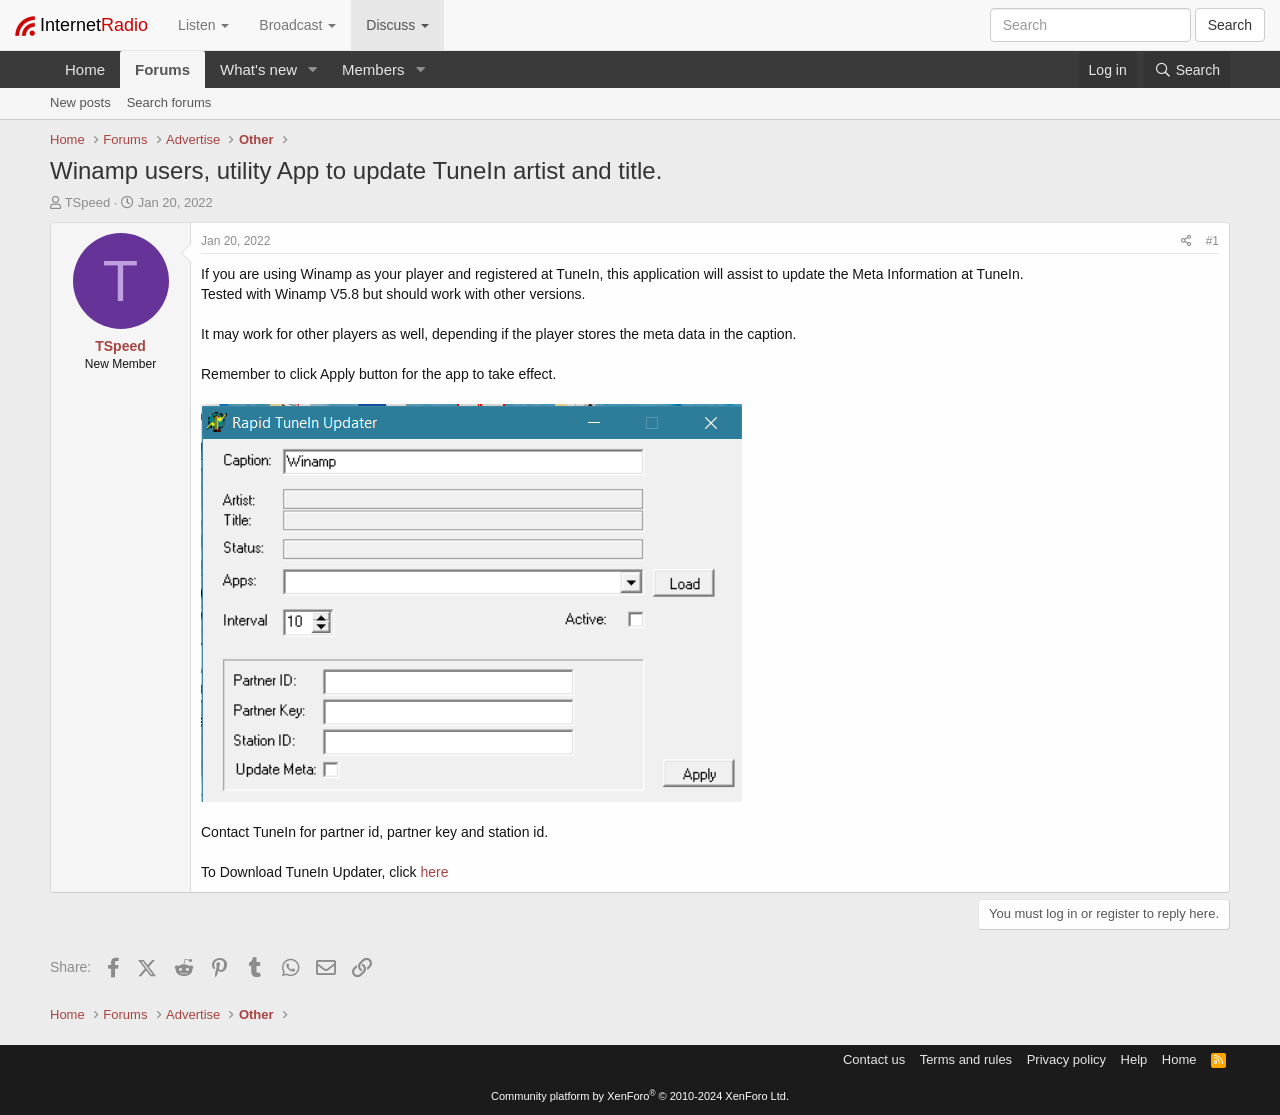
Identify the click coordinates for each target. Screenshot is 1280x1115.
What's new (258, 69)
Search (1230, 25)
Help (1134, 1059)
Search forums (169, 102)
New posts (80, 102)
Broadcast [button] (297, 25)
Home (85, 69)
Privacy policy (1066, 1059)
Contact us (874, 1059)
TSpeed (88, 202)
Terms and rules (966, 1059)
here (434, 872)
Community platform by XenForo (640, 1096)
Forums (162, 69)
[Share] (1186, 241)
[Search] (1187, 70)
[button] (313, 69)
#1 (1212, 241)
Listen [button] (203, 25)
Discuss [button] (397, 25)
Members (373, 69)
